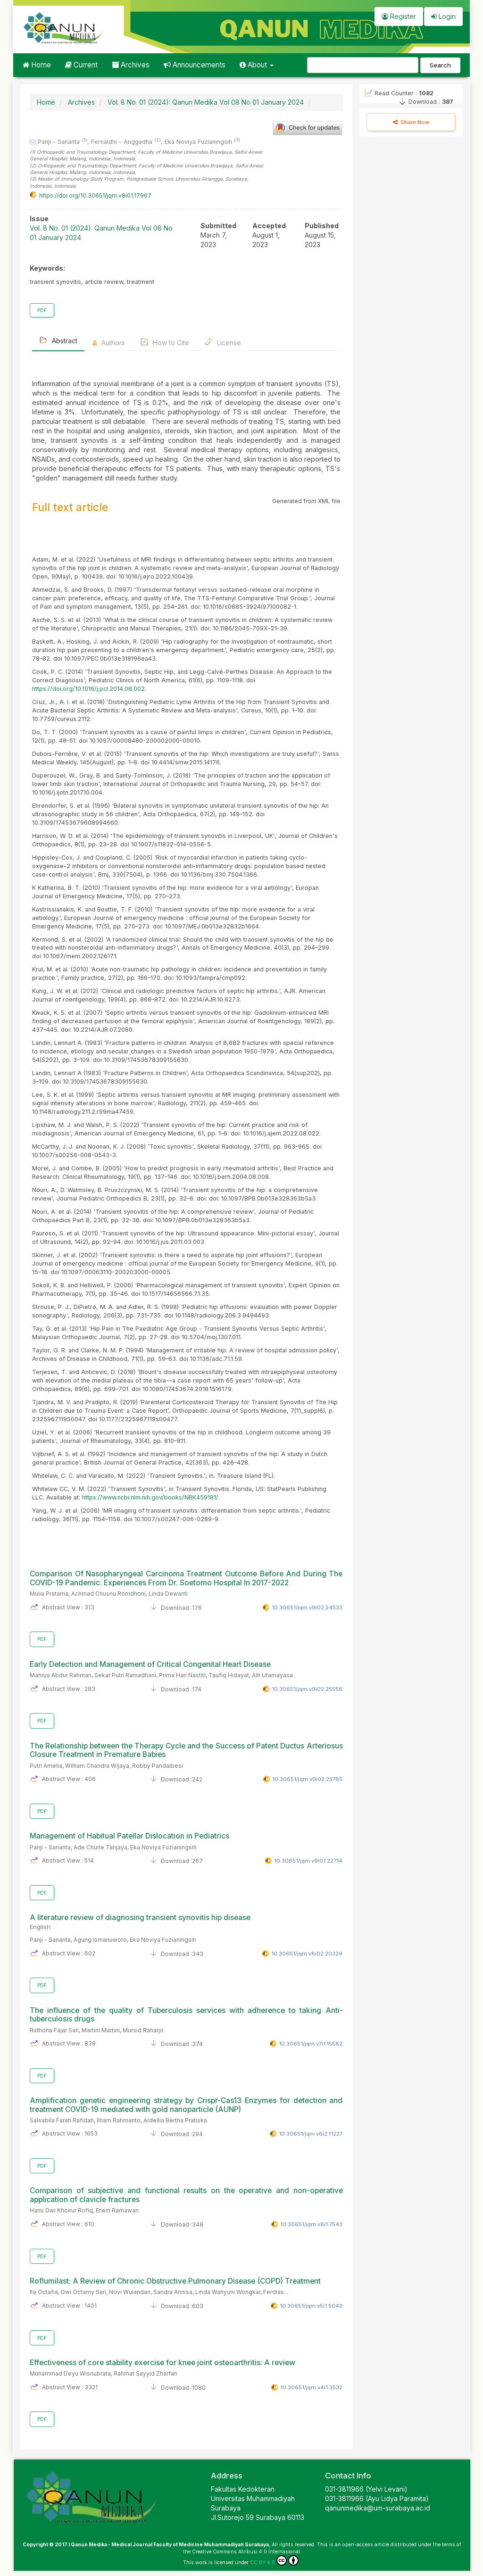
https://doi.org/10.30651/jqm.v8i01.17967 (95, 195)
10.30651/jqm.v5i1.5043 (311, 2306)
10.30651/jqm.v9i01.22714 (308, 1860)
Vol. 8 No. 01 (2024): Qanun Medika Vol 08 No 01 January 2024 (206, 102)
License (222, 342)
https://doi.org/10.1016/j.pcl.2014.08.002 (88, 688)
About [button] (257, 64)
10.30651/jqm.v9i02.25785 (307, 1779)
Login (443, 16)
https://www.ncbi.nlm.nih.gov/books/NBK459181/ (150, 1497)
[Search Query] (362, 65)
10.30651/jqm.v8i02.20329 (306, 1953)
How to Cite (164, 342)
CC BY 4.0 (274, 2560)
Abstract (58, 340)
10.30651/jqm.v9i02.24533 (307, 1607)
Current (81, 64)
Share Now (411, 122)
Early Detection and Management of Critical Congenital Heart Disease (150, 1664)
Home (37, 64)
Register (399, 16)
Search (440, 65)
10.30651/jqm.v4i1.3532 (311, 2387)
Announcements (194, 64)
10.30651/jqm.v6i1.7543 (311, 2224)
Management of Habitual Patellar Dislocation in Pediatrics (129, 1835)
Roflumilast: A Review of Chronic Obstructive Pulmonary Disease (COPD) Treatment (175, 2281)
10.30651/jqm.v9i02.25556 (307, 1689)
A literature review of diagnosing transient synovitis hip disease (186, 1922)
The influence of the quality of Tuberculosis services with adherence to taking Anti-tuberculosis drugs (186, 2014)
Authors (108, 343)
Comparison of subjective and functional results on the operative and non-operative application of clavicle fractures (186, 2194)
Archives (131, 64)
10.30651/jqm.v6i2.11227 (310, 2133)
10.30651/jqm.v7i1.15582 (310, 2043)
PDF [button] (42, 310)
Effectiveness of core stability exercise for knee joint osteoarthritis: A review (162, 2362)
